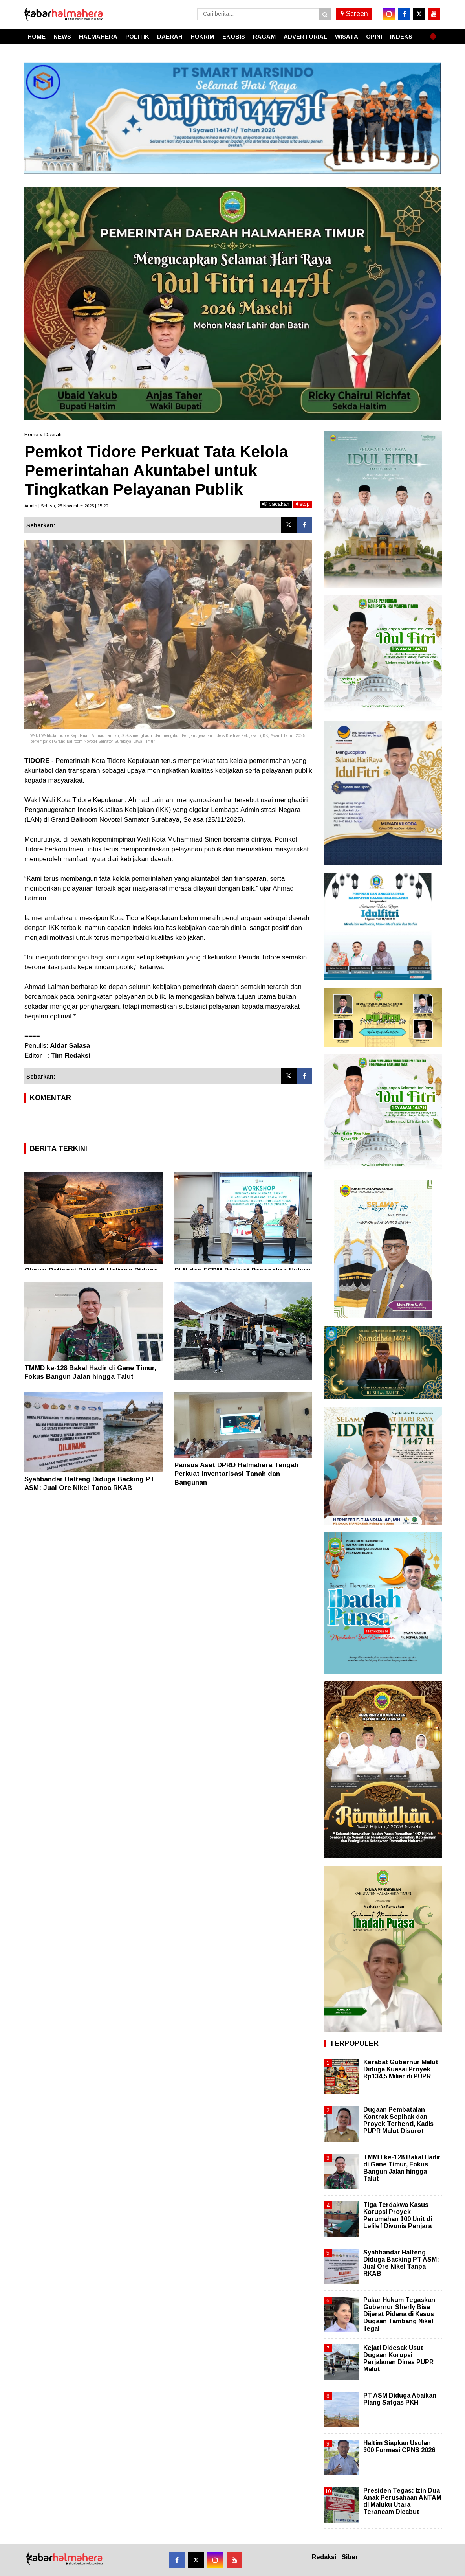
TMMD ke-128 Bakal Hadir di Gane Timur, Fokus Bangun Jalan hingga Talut (402, 2168)
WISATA (346, 36)
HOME (36, 36)
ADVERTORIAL (305, 36)
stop (303, 504)
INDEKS (401, 36)
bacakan (275, 504)
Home (31, 434)
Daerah (53, 434)
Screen (354, 14)
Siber (350, 2557)
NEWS (62, 36)
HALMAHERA (98, 36)
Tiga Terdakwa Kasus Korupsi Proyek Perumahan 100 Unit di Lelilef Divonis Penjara (397, 2215)
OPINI (374, 36)
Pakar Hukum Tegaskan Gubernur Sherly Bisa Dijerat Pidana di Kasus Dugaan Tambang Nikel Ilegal (399, 2314)
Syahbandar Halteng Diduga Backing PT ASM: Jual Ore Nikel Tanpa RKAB (401, 2263)
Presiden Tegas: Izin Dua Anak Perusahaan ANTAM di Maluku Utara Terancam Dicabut (402, 2501)
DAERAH (170, 36)
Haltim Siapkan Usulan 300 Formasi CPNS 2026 (399, 2446)
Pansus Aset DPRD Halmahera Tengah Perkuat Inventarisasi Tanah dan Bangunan (236, 1473)
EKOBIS (233, 36)
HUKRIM (202, 36)
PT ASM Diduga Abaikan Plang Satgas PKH (399, 2399)
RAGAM (264, 36)
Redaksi (324, 2557)
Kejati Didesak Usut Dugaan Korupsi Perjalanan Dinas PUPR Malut (398, 2358)
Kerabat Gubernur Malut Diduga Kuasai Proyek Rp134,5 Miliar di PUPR (400, 2069)
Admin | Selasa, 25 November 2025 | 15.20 (66, 505)
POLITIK (137, 36)
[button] (433, 33)
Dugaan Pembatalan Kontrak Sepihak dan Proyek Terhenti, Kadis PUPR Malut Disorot (398, 2120)
